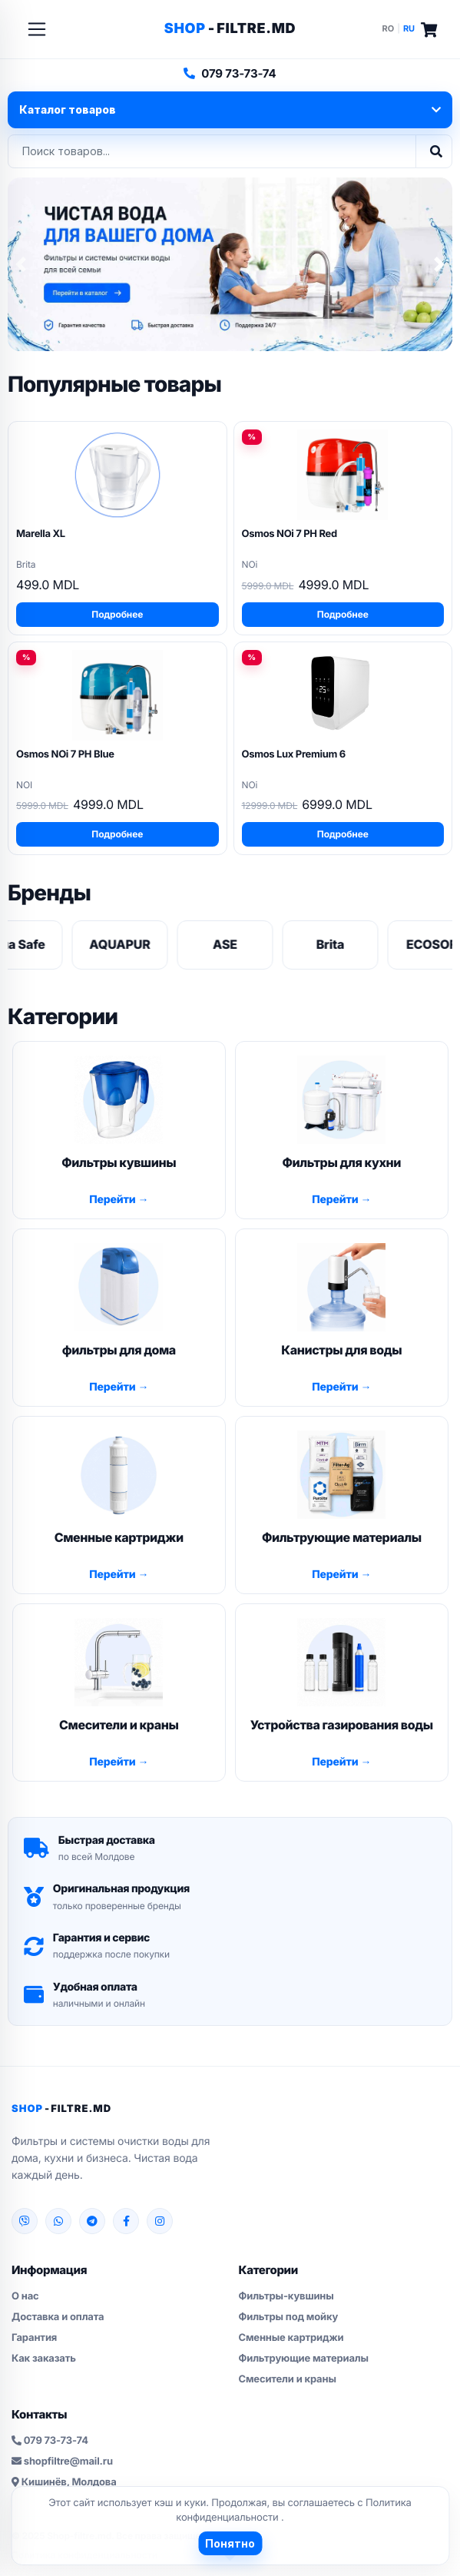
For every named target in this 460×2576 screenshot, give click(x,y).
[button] (21, 264)
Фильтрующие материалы (304, 2358)
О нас (25, 2296)
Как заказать (44, 2358)
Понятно (230, 2543)
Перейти (113, 1199)
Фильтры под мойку (289, 2317)
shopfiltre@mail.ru (62, 2461)
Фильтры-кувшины (286, 2296)
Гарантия (34, 2338)
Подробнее (117, 614)
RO (388, 28)
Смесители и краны (287, 2379)
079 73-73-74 (230, 73)
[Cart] (429, 29)
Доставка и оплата (58, 2317)
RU (409, 28)
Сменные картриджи (291, 2338)
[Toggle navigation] (37, 29)
